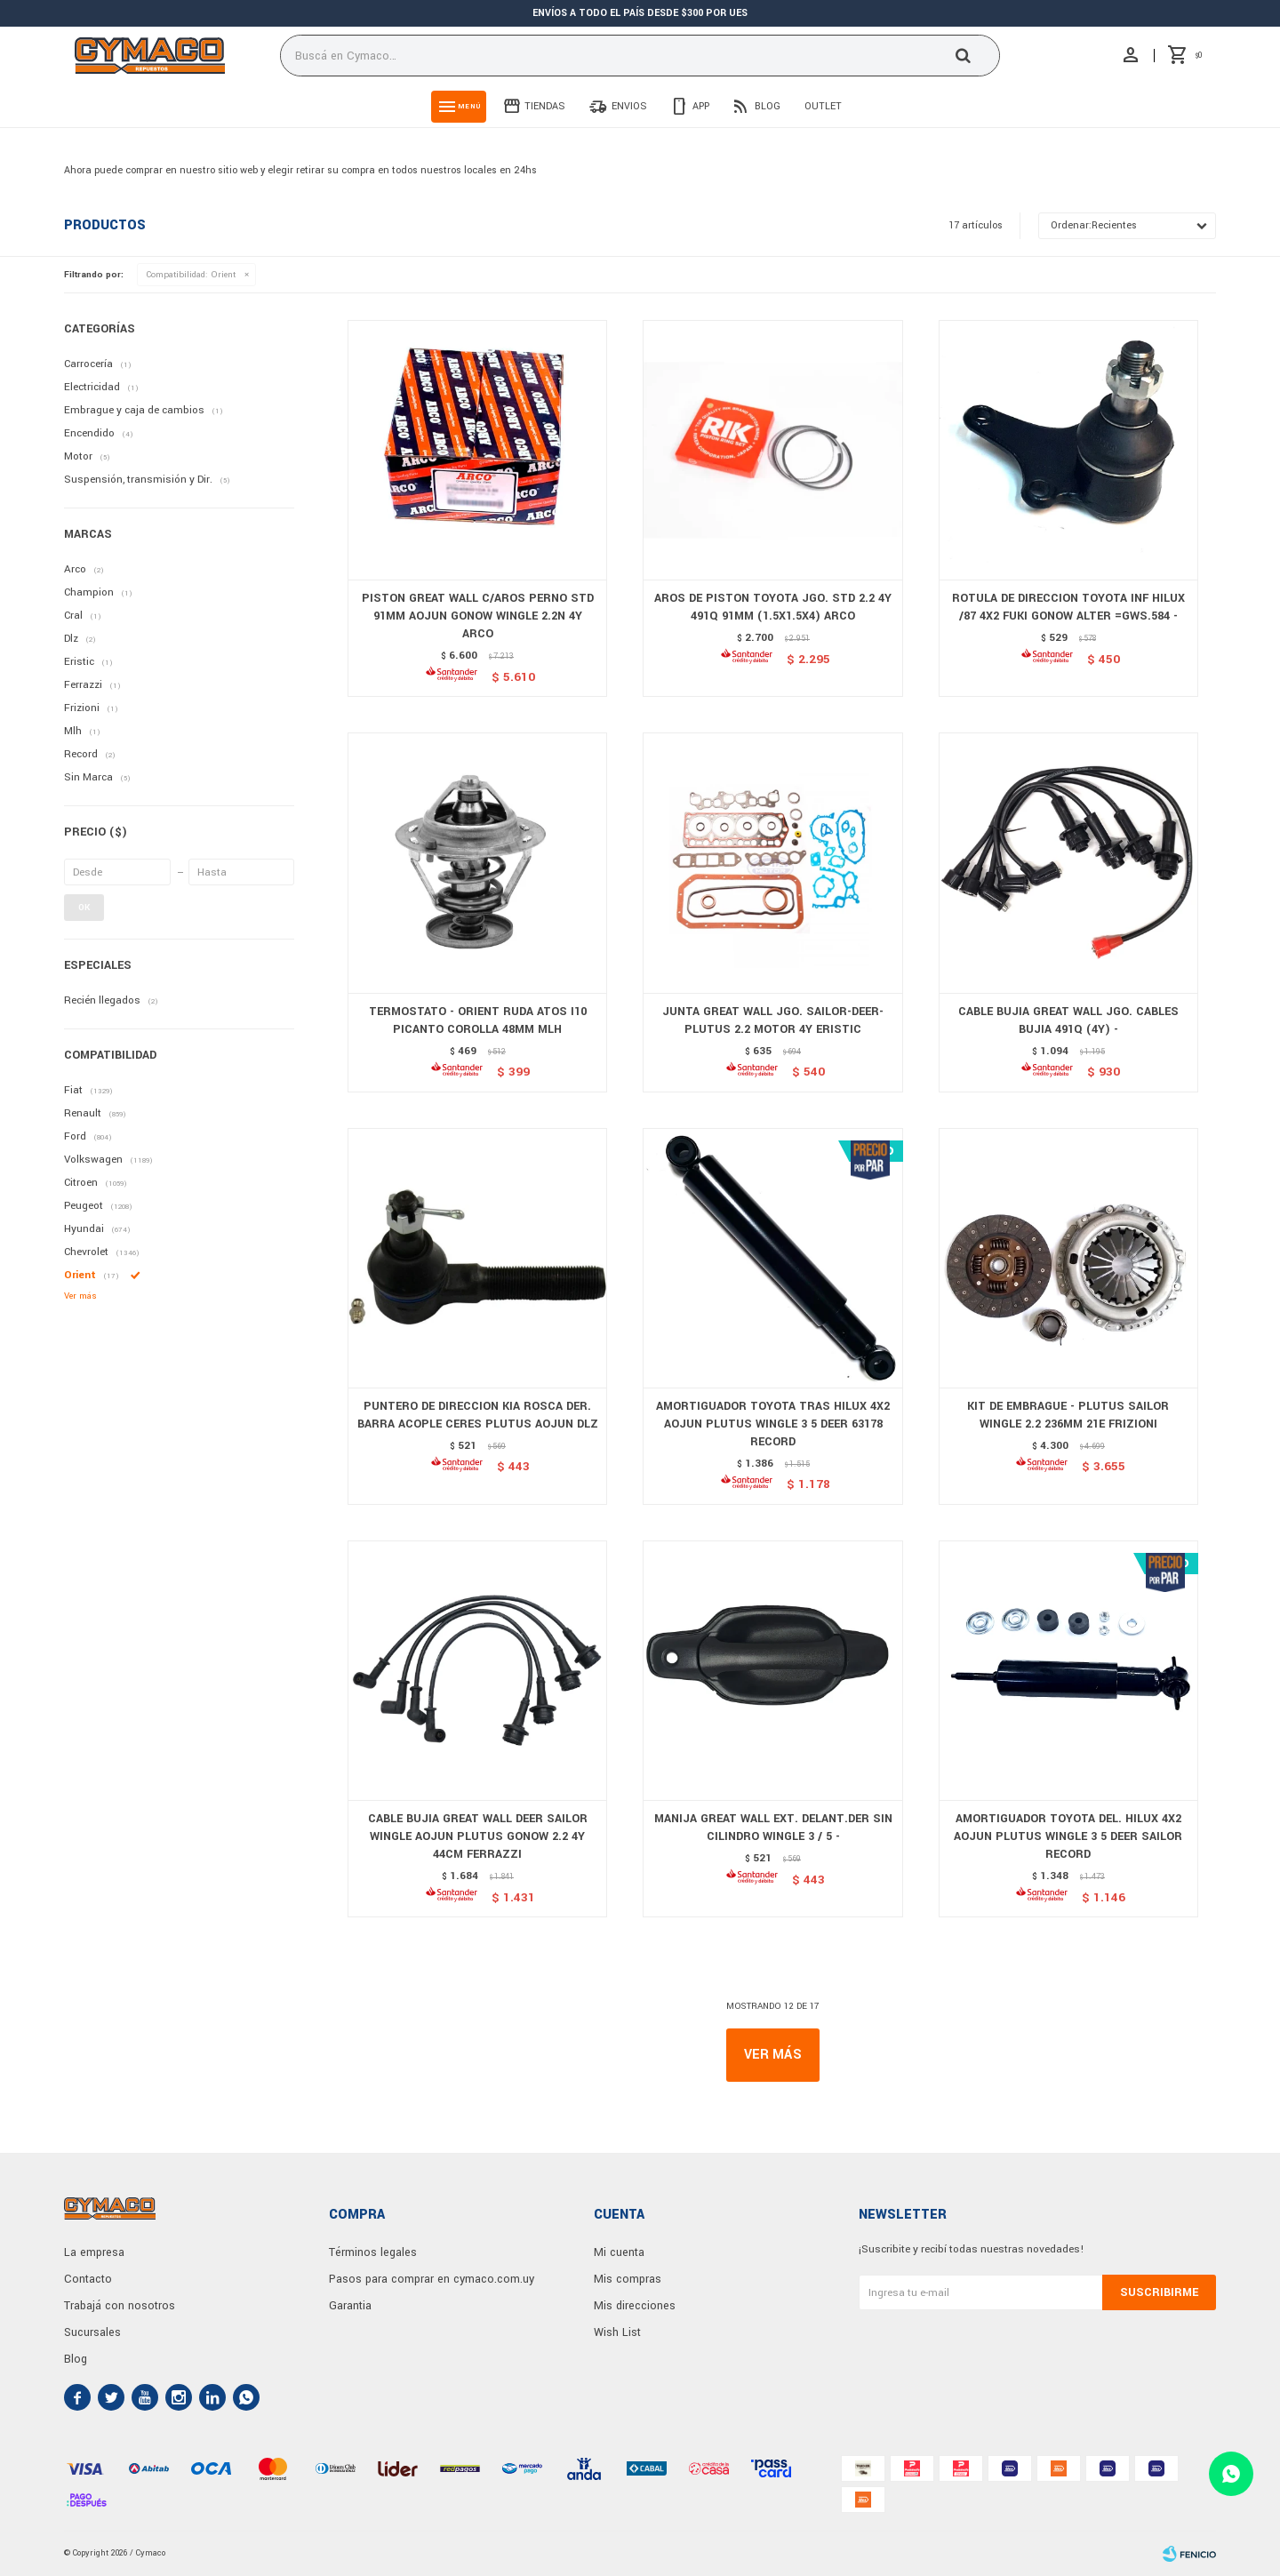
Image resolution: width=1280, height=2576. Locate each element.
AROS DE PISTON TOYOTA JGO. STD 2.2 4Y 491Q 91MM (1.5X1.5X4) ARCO (773, 607)
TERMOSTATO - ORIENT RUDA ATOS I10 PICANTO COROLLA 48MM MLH (478, 1020)
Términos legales (373, 2252)
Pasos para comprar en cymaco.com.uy (431, 2279)
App (700, 106)
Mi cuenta (619, 2252)
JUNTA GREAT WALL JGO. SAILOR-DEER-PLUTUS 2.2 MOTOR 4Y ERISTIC (773, 1020)
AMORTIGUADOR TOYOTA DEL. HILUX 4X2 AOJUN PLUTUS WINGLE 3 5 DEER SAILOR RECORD (1068, 1836)
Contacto (88, 2279)
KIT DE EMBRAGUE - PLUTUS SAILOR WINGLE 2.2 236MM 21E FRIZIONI (1068, 1415)
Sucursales (92, 2332)
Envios (629, 106)
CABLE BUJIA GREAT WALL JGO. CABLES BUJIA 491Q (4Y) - (1068, 1020)
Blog (767, 106)
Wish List (617, 2332)
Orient (191, 274)
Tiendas (544, 106)
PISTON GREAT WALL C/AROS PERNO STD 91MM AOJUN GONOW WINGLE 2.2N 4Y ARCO (478, 616)
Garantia (350, 2306)
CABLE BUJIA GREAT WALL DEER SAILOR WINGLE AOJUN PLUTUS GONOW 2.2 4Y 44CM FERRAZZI (478, 1836)
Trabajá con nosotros (119, 2306)
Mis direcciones (635, 2306)
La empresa (94, 2252)
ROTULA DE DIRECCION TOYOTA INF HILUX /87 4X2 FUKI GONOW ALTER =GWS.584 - (1068, 607)
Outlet (823, 106)
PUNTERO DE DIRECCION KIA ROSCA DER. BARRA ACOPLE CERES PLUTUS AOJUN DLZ (477, 1415)
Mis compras (627, 2279)
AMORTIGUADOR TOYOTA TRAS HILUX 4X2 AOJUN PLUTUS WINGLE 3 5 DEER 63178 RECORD (773, 1424)
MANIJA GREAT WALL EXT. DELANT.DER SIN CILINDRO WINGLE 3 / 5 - (773, 1827)
